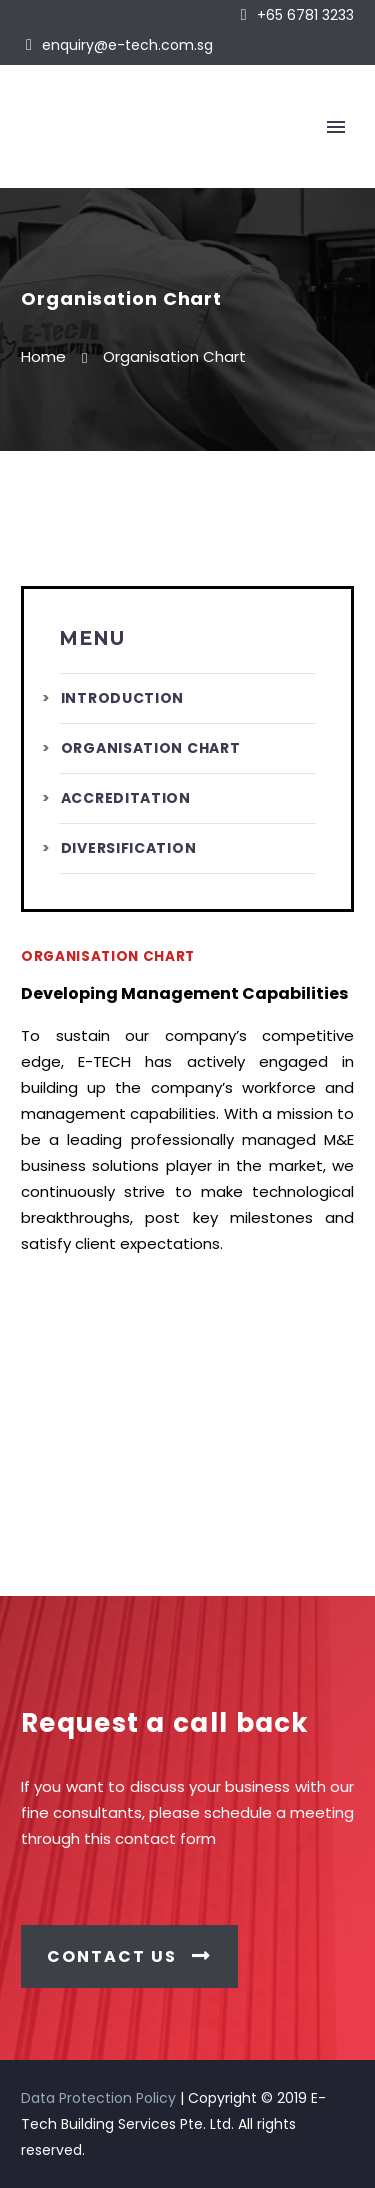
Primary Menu (336, 127)
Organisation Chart (151, 748)
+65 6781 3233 (305, 15)
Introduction (122, 698)
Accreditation (126, 798)
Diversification (129, 848)
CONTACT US (129, 1956)
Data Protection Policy (98, 2098)
